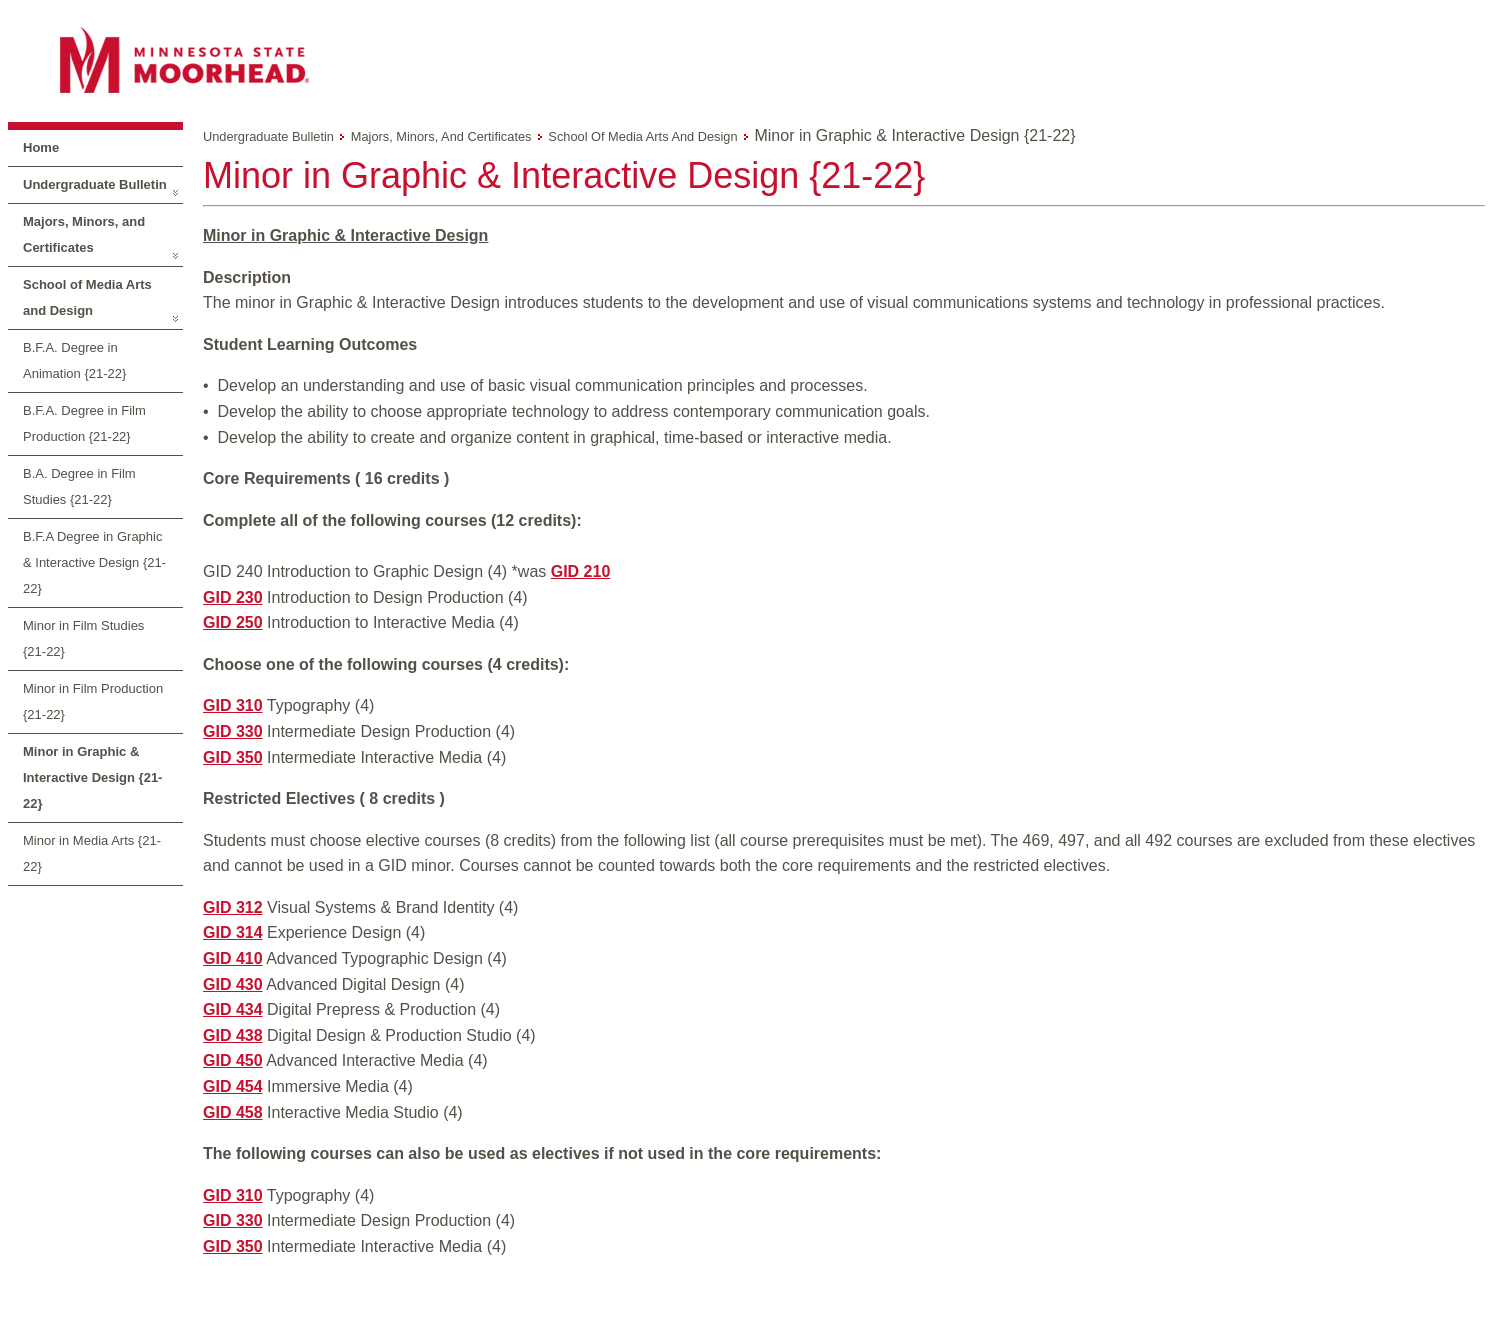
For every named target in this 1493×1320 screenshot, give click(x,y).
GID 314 (233, 932)
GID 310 (233, 705)
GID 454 (233, 1086)
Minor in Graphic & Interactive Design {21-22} (92, 777)
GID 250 (233, 622)
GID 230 (233, 597)
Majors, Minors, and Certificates (84, 234)
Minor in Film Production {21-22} (93, 701)
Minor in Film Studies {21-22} (83, 638)
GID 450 (233, 1060)
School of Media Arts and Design (87, 297)
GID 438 (233, 1035)
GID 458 (233, 1112)
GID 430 (233, 984)
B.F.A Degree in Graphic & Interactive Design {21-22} (94, 562)
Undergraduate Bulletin (95, 184)
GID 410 (233, 958)
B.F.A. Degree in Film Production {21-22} (84, 423)
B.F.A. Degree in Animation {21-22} (74, 360)
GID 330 (233, 731)
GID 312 (233, 907)
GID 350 (233, 757)
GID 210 (581, 571)
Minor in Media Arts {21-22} (92, 853)
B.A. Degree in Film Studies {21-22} (79, 486)
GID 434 (233, 1009)
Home (41, 147)
